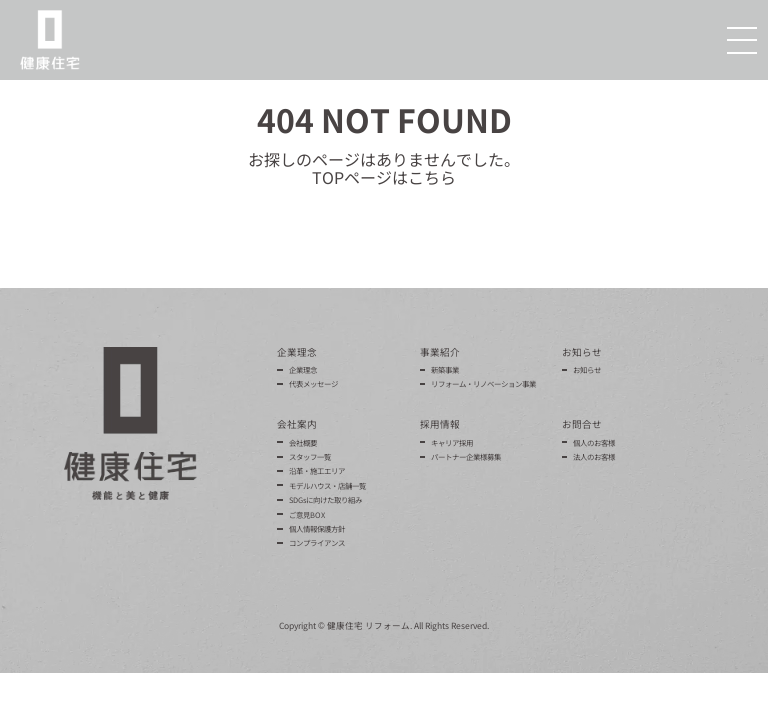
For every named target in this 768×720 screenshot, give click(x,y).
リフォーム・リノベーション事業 (483, 383)
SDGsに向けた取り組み (325, 499)
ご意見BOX (307, 514)
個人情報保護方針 (317, 528)
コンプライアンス (317, 542)
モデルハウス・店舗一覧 (327, 485)
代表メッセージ (313, 383)
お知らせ (587, 369)
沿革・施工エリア (317, 470)
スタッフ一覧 (310, 456)
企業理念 (303, 369)
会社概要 (303, 442)
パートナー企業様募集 (466, 456)
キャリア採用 (452, 442)
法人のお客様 (594, 456)
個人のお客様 (594, 442)
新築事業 (445, 369)
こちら (432, 177)
